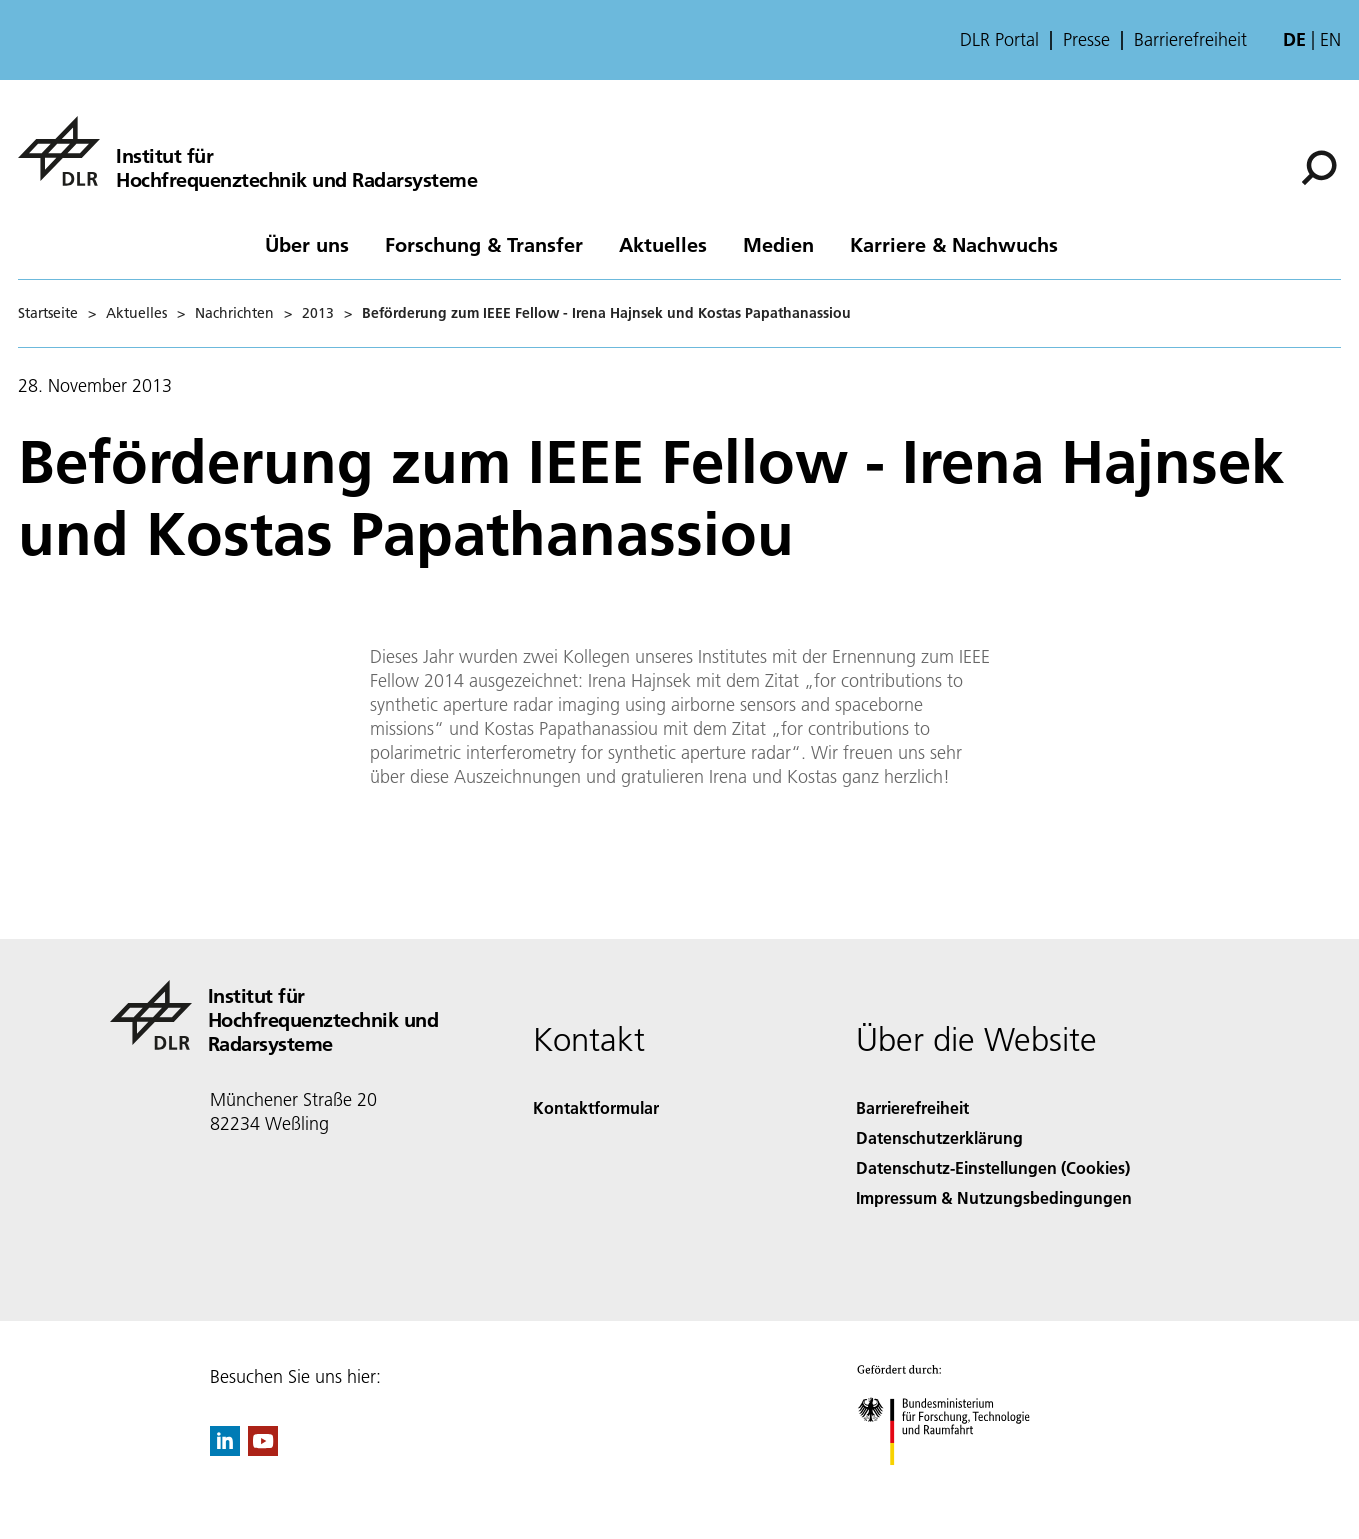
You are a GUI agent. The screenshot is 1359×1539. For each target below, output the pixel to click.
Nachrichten (234, 313)
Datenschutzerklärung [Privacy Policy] (939, 1137)
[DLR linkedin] (225, 1449)
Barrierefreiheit (1190, 40)
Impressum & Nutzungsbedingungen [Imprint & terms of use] (994, 1197)
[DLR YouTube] (263, 1449)
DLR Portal (999, 40)
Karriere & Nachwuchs (954, 244)
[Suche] (1319, 168)
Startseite (48, 313)
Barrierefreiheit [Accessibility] (912, 1107)
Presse (1086, 40)
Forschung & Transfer (484, 244)
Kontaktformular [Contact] (596, 1107)
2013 (318, 313)
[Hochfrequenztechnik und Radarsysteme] (247, 151)
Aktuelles (663, 244)
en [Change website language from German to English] (1330, 39)
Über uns (307, 244)
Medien (778, 244)
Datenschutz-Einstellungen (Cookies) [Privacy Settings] (993, 1167)
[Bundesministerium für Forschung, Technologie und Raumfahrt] (954, 1482)
